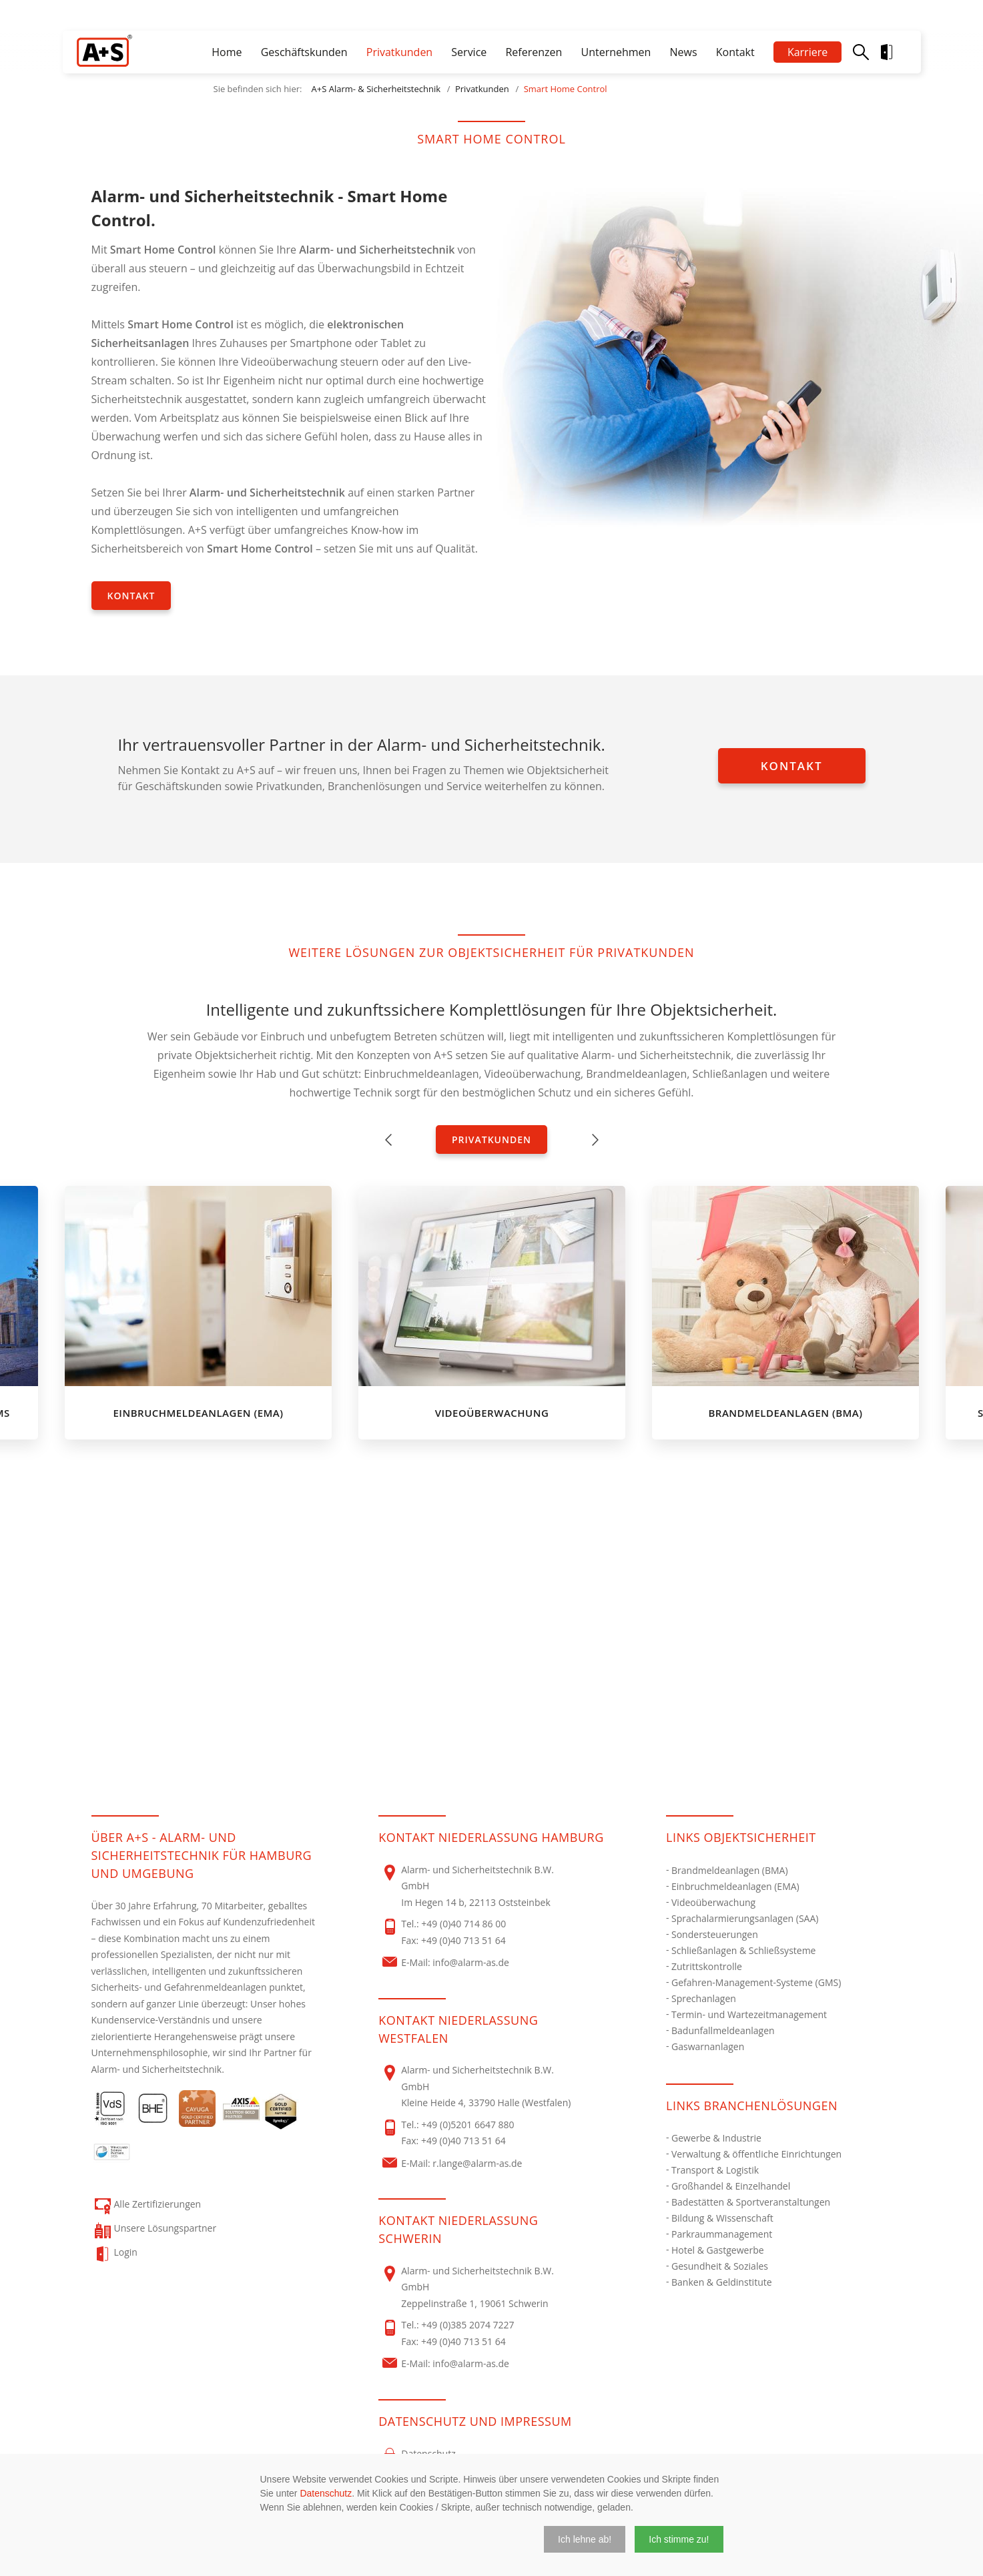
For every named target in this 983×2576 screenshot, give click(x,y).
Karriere (807, 52)
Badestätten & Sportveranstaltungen (750, 2202)
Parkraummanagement (721, 2234)
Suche (861, 52)
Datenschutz (326, 2493)
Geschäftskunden (304, 52)
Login (897, 52)
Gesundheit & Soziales (719, 2266)
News (683, 52)
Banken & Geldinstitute (721, 2282)
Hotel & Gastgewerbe (717, 2250)
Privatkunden (399, 52)
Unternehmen (616, 52)
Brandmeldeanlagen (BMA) (729, 1870)
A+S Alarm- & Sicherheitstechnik (376, 89)
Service (468, 52)
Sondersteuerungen (714, 1934)
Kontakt (735, 52)
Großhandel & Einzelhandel (730, 2186)
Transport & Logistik (715, 2170)
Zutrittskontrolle (706, 1966)
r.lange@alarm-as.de (477, 2163)
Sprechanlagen (703, 1998)
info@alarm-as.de (470, 1962)
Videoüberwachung (713, 1902)
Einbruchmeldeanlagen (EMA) (735, 1886)
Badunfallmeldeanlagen (723, 2030)
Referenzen (533, 52)
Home (227, 52)
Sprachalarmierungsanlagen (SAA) (744, 1918)
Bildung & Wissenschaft (722, 2218)
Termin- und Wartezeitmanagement (749, 2014)
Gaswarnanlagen (707, 2046)
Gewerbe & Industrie (716, 2138)
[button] (584, 2539)
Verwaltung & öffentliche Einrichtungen (756, 2154)
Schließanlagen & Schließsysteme (743, 1950)
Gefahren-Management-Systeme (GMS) (756, 1982)
